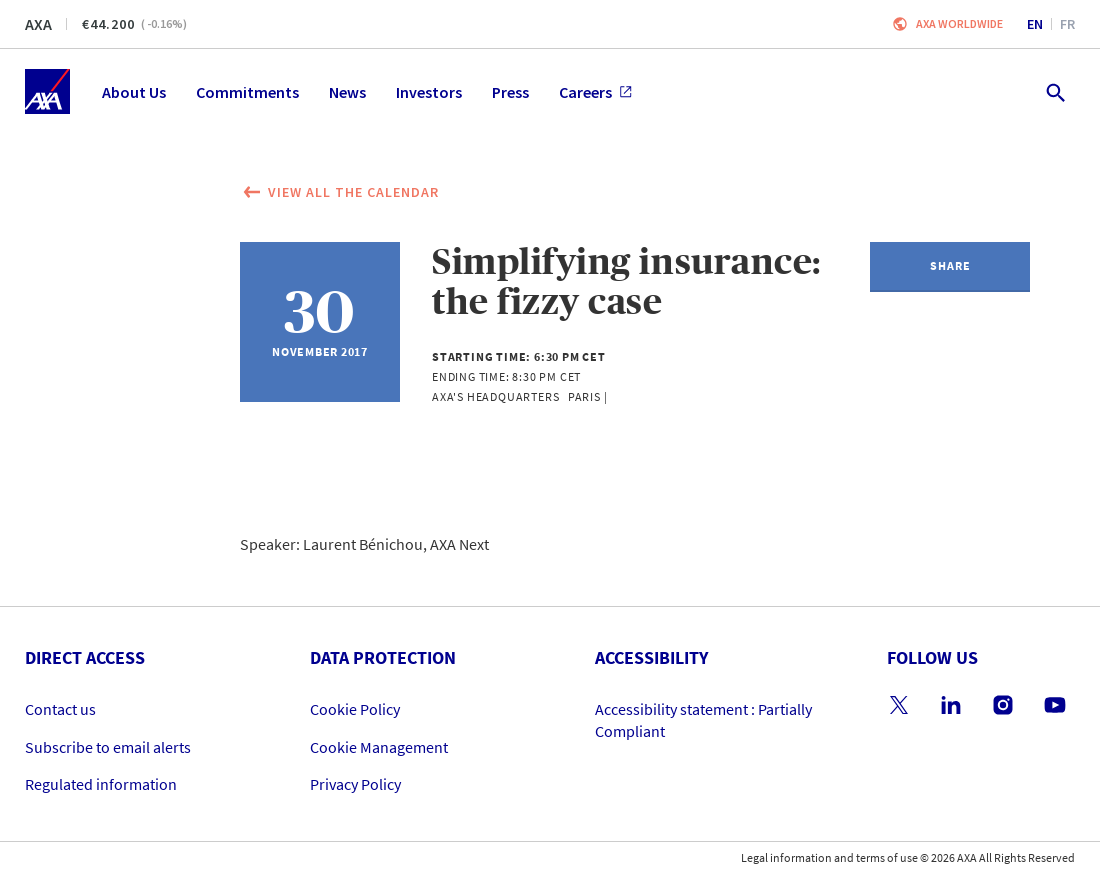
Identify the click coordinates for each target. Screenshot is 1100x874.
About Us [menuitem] (134, 92)
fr (1067, 24)
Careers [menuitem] (595, 92)
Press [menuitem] (510, 92)
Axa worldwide (959, 23)
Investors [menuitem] (429, 92)
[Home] (47, 91)
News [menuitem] (347, 92)
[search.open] (1054, 91)
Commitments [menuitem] (247, 92)
